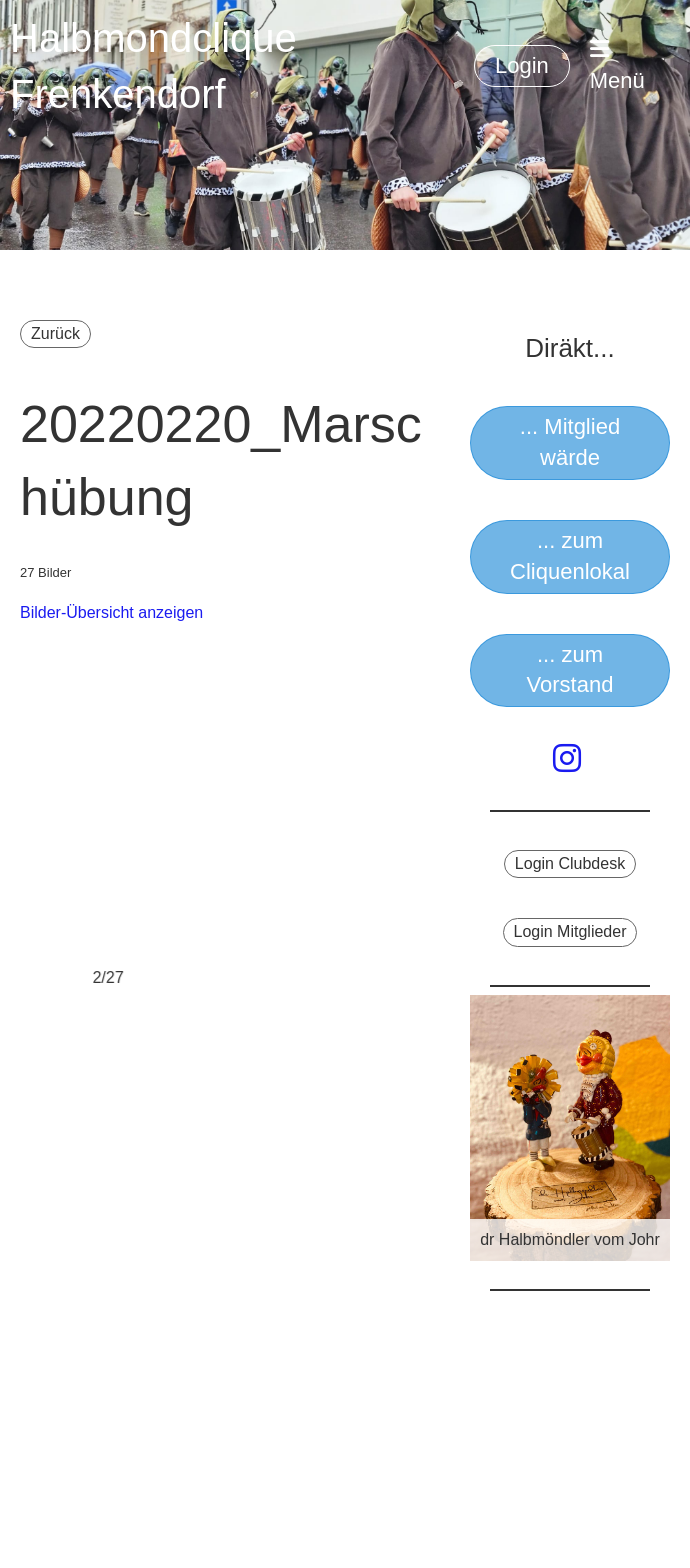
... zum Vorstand (570, 670)
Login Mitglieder (570, 931)
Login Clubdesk (570, 863)
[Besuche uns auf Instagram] (567, 759)
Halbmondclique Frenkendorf (153, 66)
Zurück (55, 333)
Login (522, 65)
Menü (617, 65)
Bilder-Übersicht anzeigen (111, 612)
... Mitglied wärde (570, 442)
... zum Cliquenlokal (570, 556)
